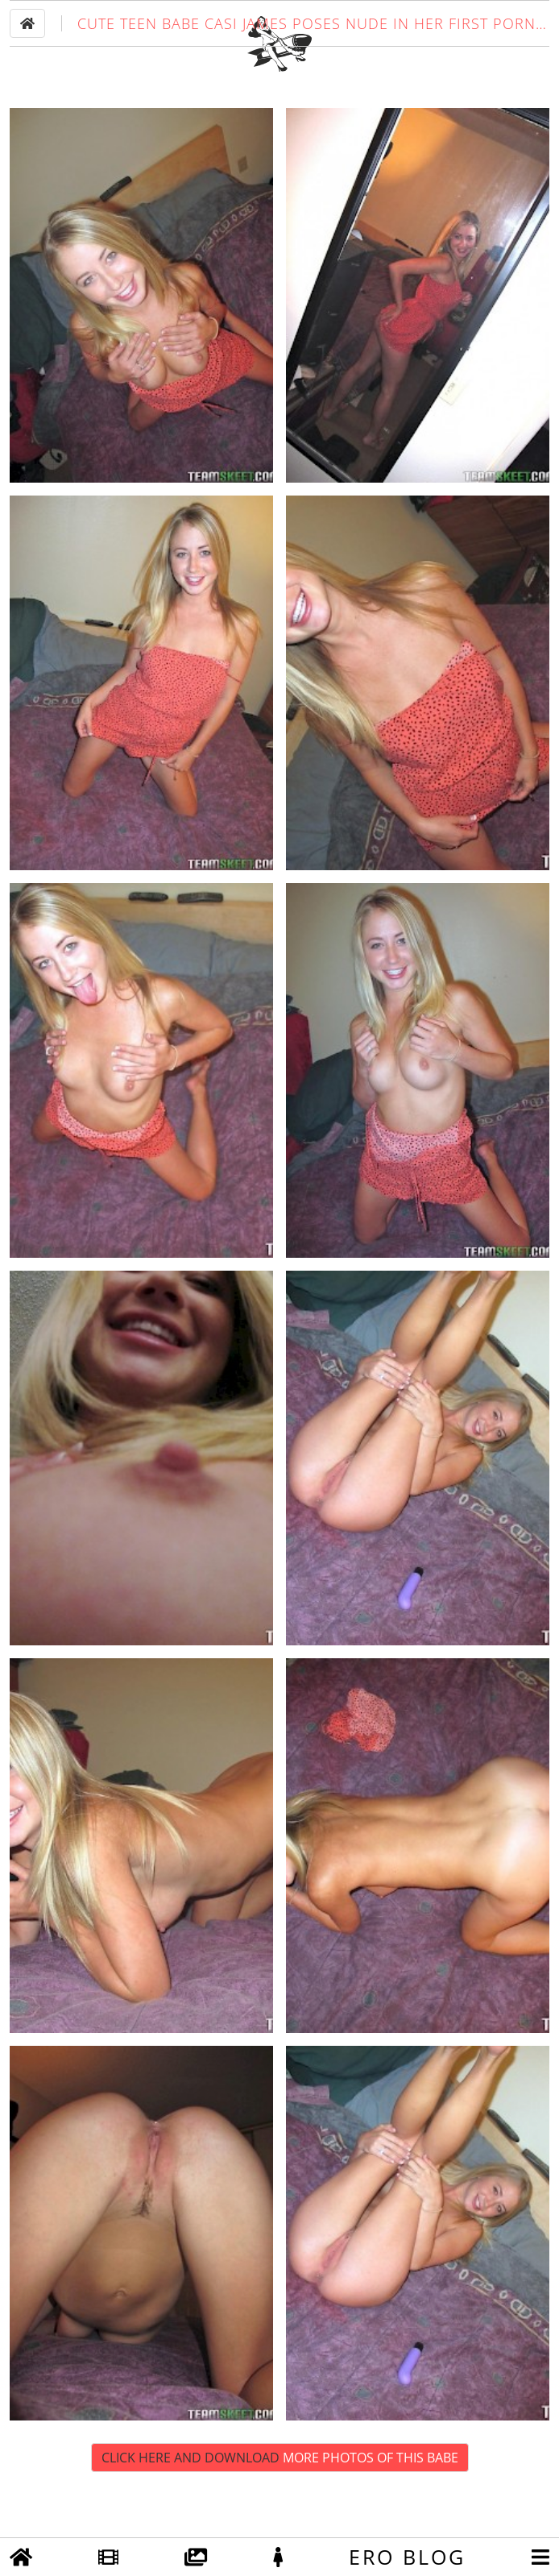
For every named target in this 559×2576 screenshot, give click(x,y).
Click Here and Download (279, 2507)
